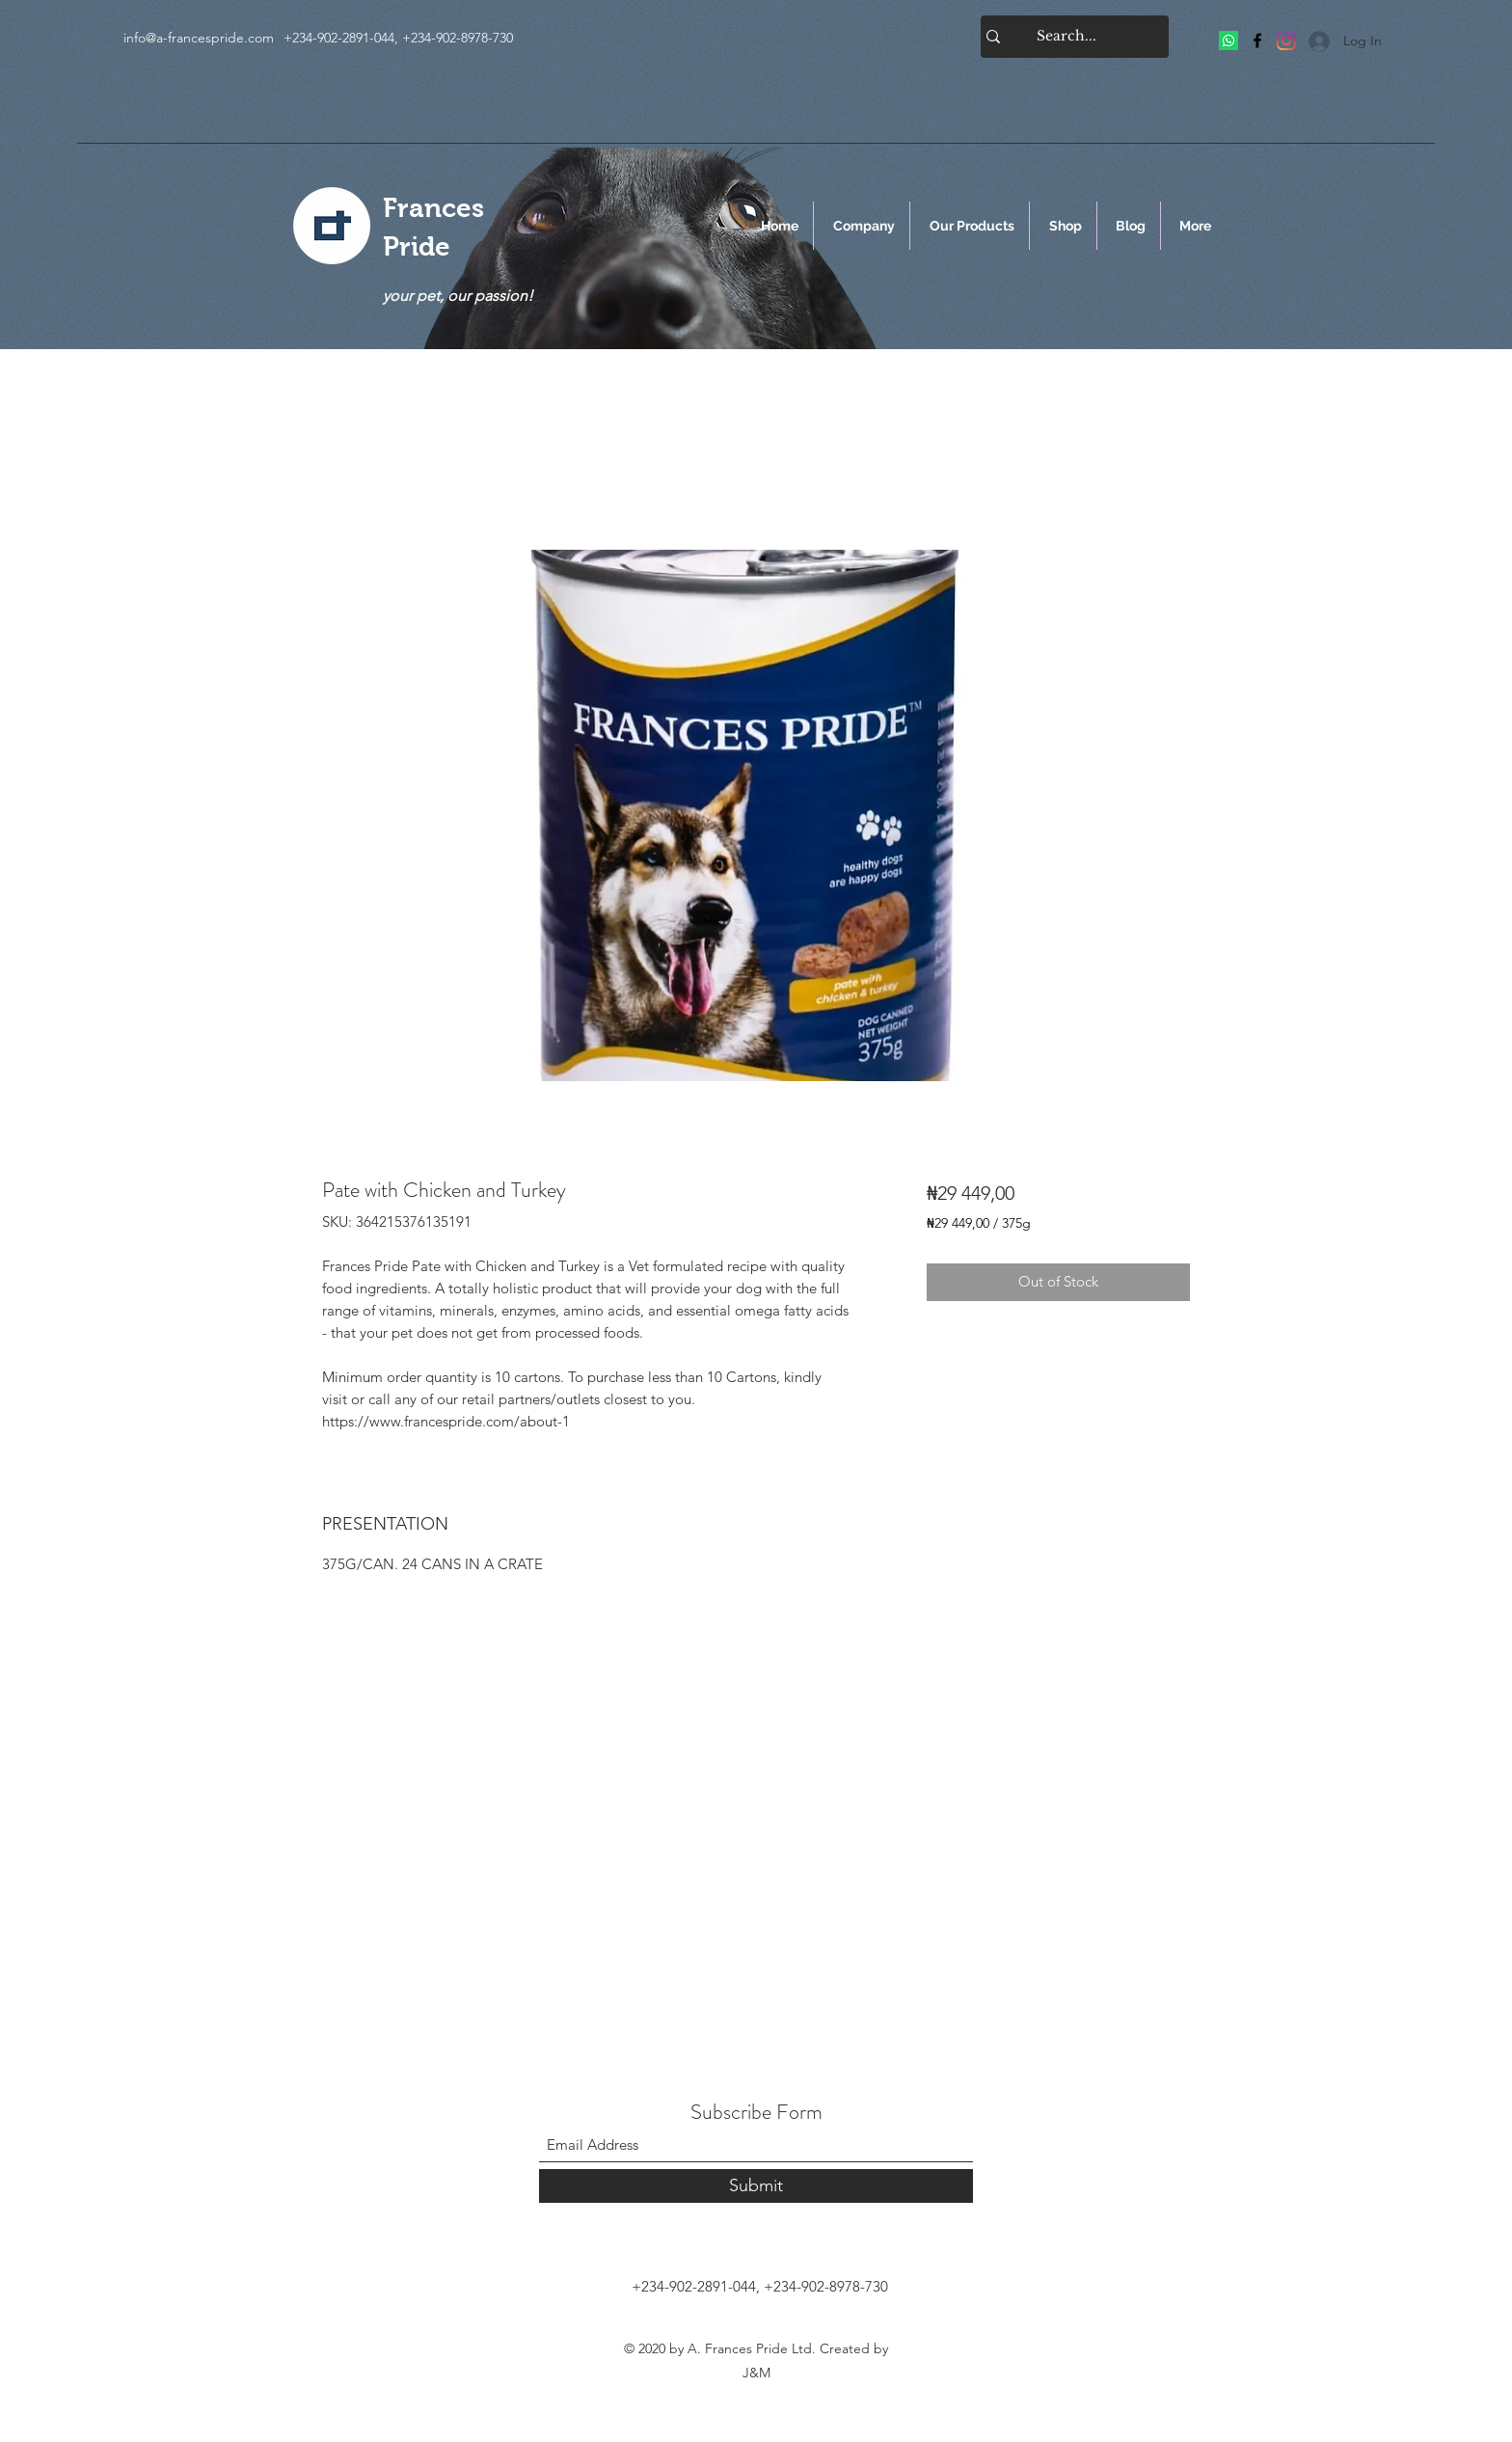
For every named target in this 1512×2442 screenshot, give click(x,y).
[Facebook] (1257, 40)
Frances (433, 208)
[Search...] (1066, 36)
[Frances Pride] (1228, 40)
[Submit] (756, 2186)
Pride (416, 246)
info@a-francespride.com (198, 37)
